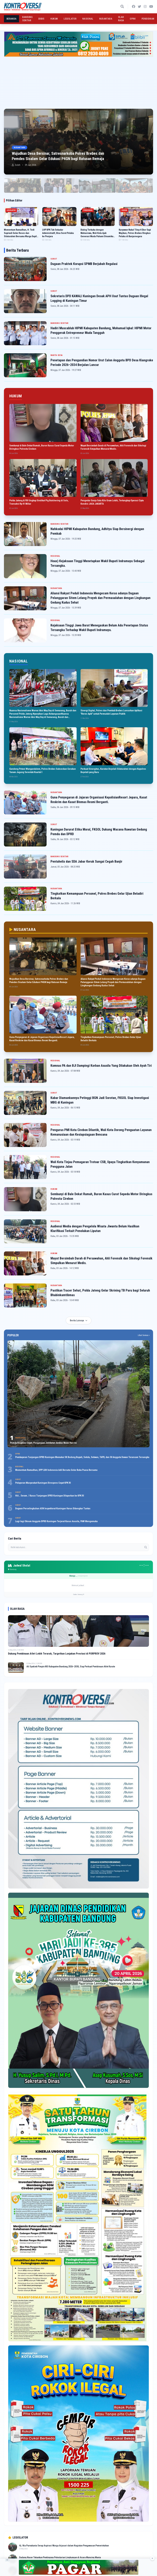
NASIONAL (87, 18)
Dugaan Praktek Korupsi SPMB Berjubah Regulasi (84, 264)
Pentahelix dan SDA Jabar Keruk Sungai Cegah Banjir (86, 861)
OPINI (133, 18)
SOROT (54, 259)
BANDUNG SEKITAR (27, 19)
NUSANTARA (105, 18)
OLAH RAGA (121, 19)
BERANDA (11, 18)
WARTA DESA (57, 355)
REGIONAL (55, 556)
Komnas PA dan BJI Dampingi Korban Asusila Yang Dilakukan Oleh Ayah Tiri (101, 1066)
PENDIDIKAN (148, 18)
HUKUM (54, 18)
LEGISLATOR (70, 18)
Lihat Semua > (144, 1335)
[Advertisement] (79, 81)
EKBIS (41, 18)
